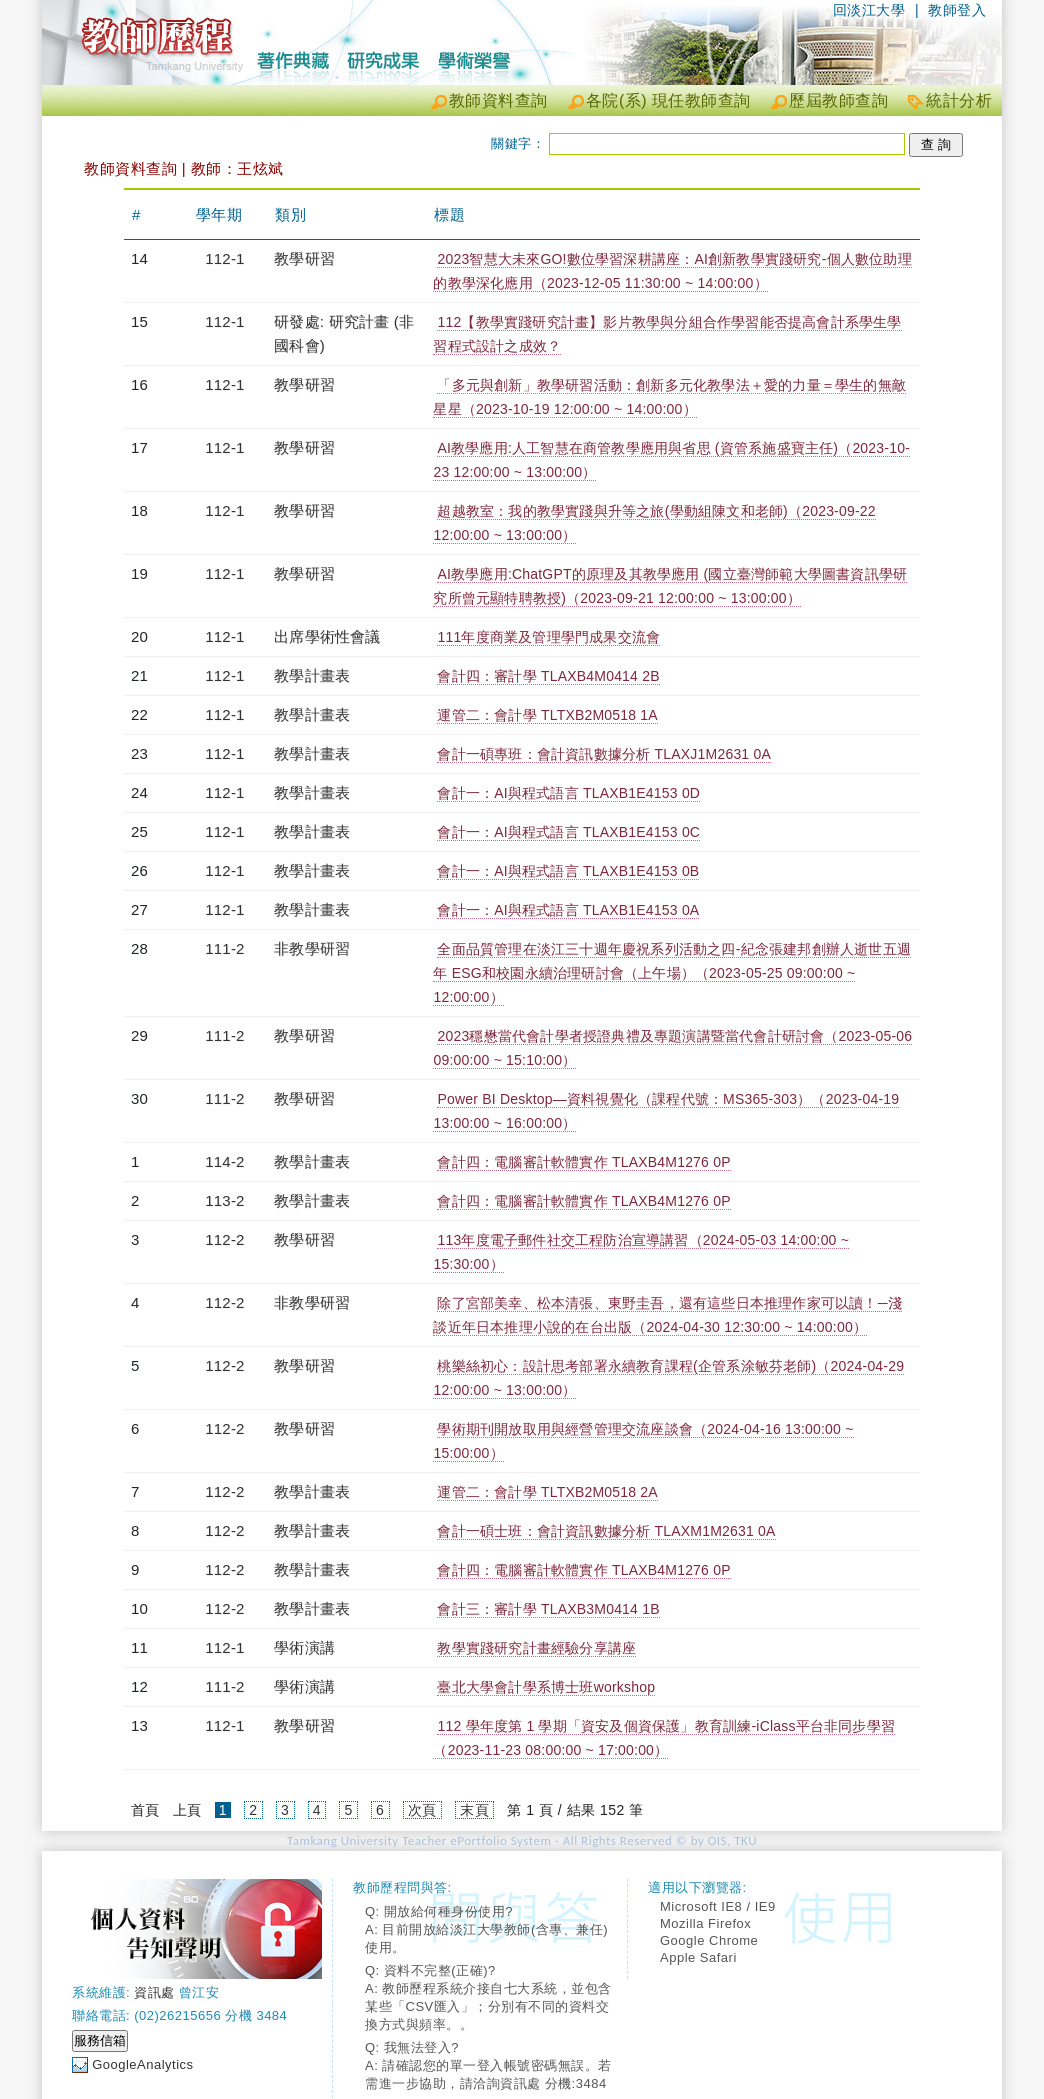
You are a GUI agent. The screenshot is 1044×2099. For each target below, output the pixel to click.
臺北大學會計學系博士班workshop (546, 1687)
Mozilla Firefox (705, 1923)
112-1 (224, 258)
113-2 (224, 1200)
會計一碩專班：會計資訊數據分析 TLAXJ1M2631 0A (604, 754)
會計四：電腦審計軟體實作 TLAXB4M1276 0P (583, 1162)
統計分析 (959, 100)
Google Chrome (709, 1940)
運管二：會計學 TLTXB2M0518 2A (547, 1492)
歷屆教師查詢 (838, 100)
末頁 (474, 1810)
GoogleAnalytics (142, 2064)
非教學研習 (312, 948)
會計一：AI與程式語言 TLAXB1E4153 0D (568, 793)
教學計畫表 (312, 675)
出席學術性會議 (327, 636)
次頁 (422, 1810)
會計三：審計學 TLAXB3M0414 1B (548, 1609)
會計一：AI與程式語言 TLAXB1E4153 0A (568, 910)
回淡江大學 (869, 10)
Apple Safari (698, 1957)
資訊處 (154, 1992)
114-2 (224, 1161)
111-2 (224, 948)
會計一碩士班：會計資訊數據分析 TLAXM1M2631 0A (606, 1531)
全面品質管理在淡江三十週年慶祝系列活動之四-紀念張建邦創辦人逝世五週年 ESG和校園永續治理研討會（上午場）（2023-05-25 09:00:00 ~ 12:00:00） (671, 973)
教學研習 (304, 258)
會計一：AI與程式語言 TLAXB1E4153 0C (568, 832)
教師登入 (957, 10)
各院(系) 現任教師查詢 (668, 100)
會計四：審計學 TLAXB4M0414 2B (548, 676)
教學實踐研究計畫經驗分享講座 (536, 1648)
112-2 (224, 1239)
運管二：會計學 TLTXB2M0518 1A (547, 715)
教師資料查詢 (498, 100)
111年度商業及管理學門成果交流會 (548, 637)
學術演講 (304, 1647)
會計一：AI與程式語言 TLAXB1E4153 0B (568, 871)
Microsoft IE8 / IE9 (718, 1906)
